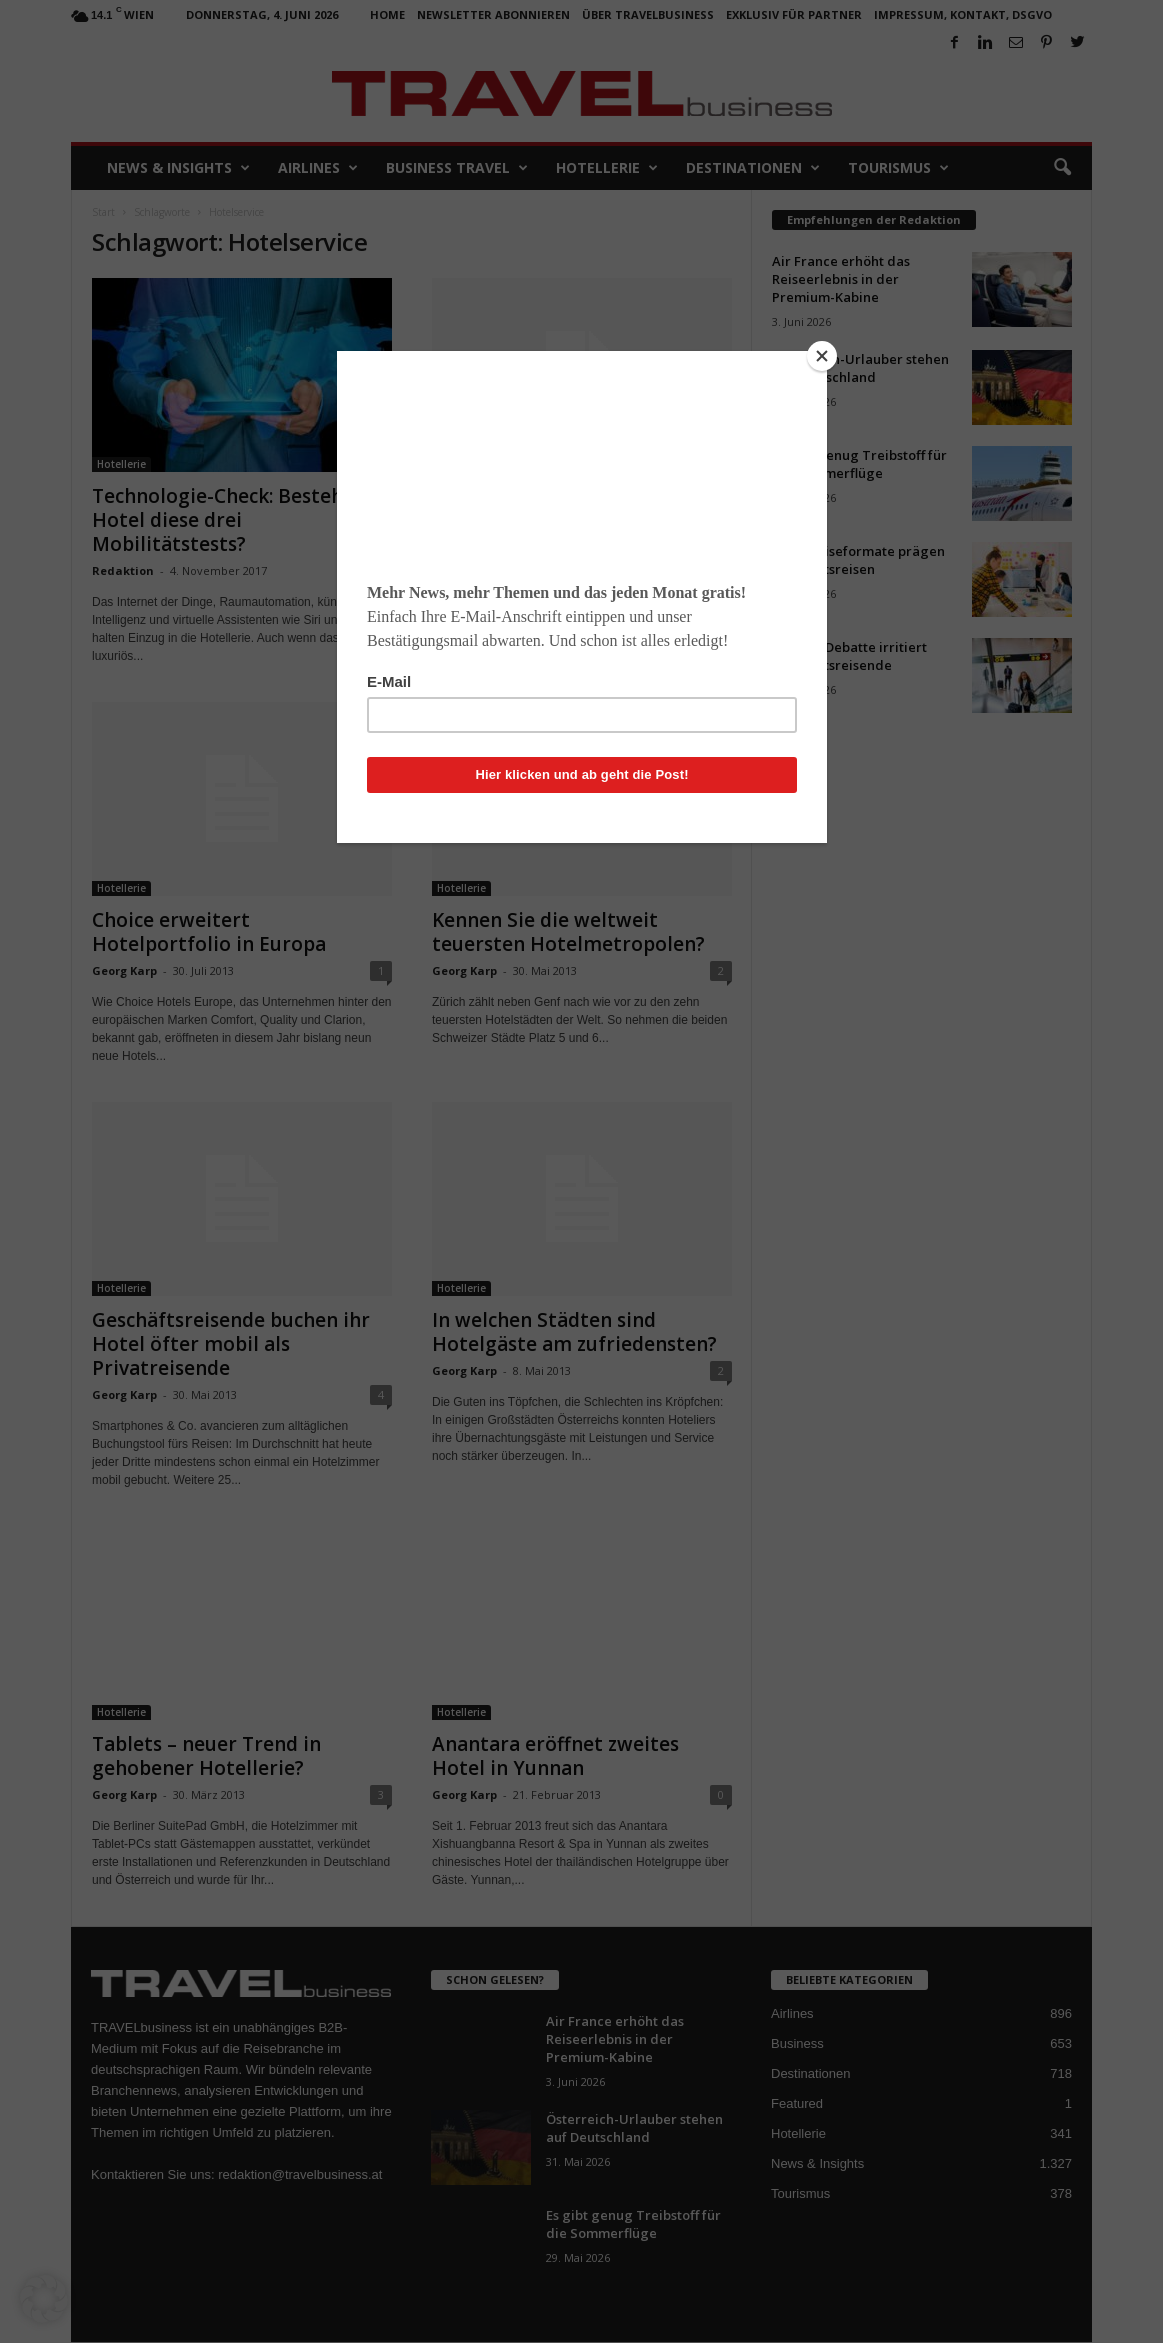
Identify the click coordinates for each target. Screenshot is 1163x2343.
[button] (44, 2299)
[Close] (822, 356)
